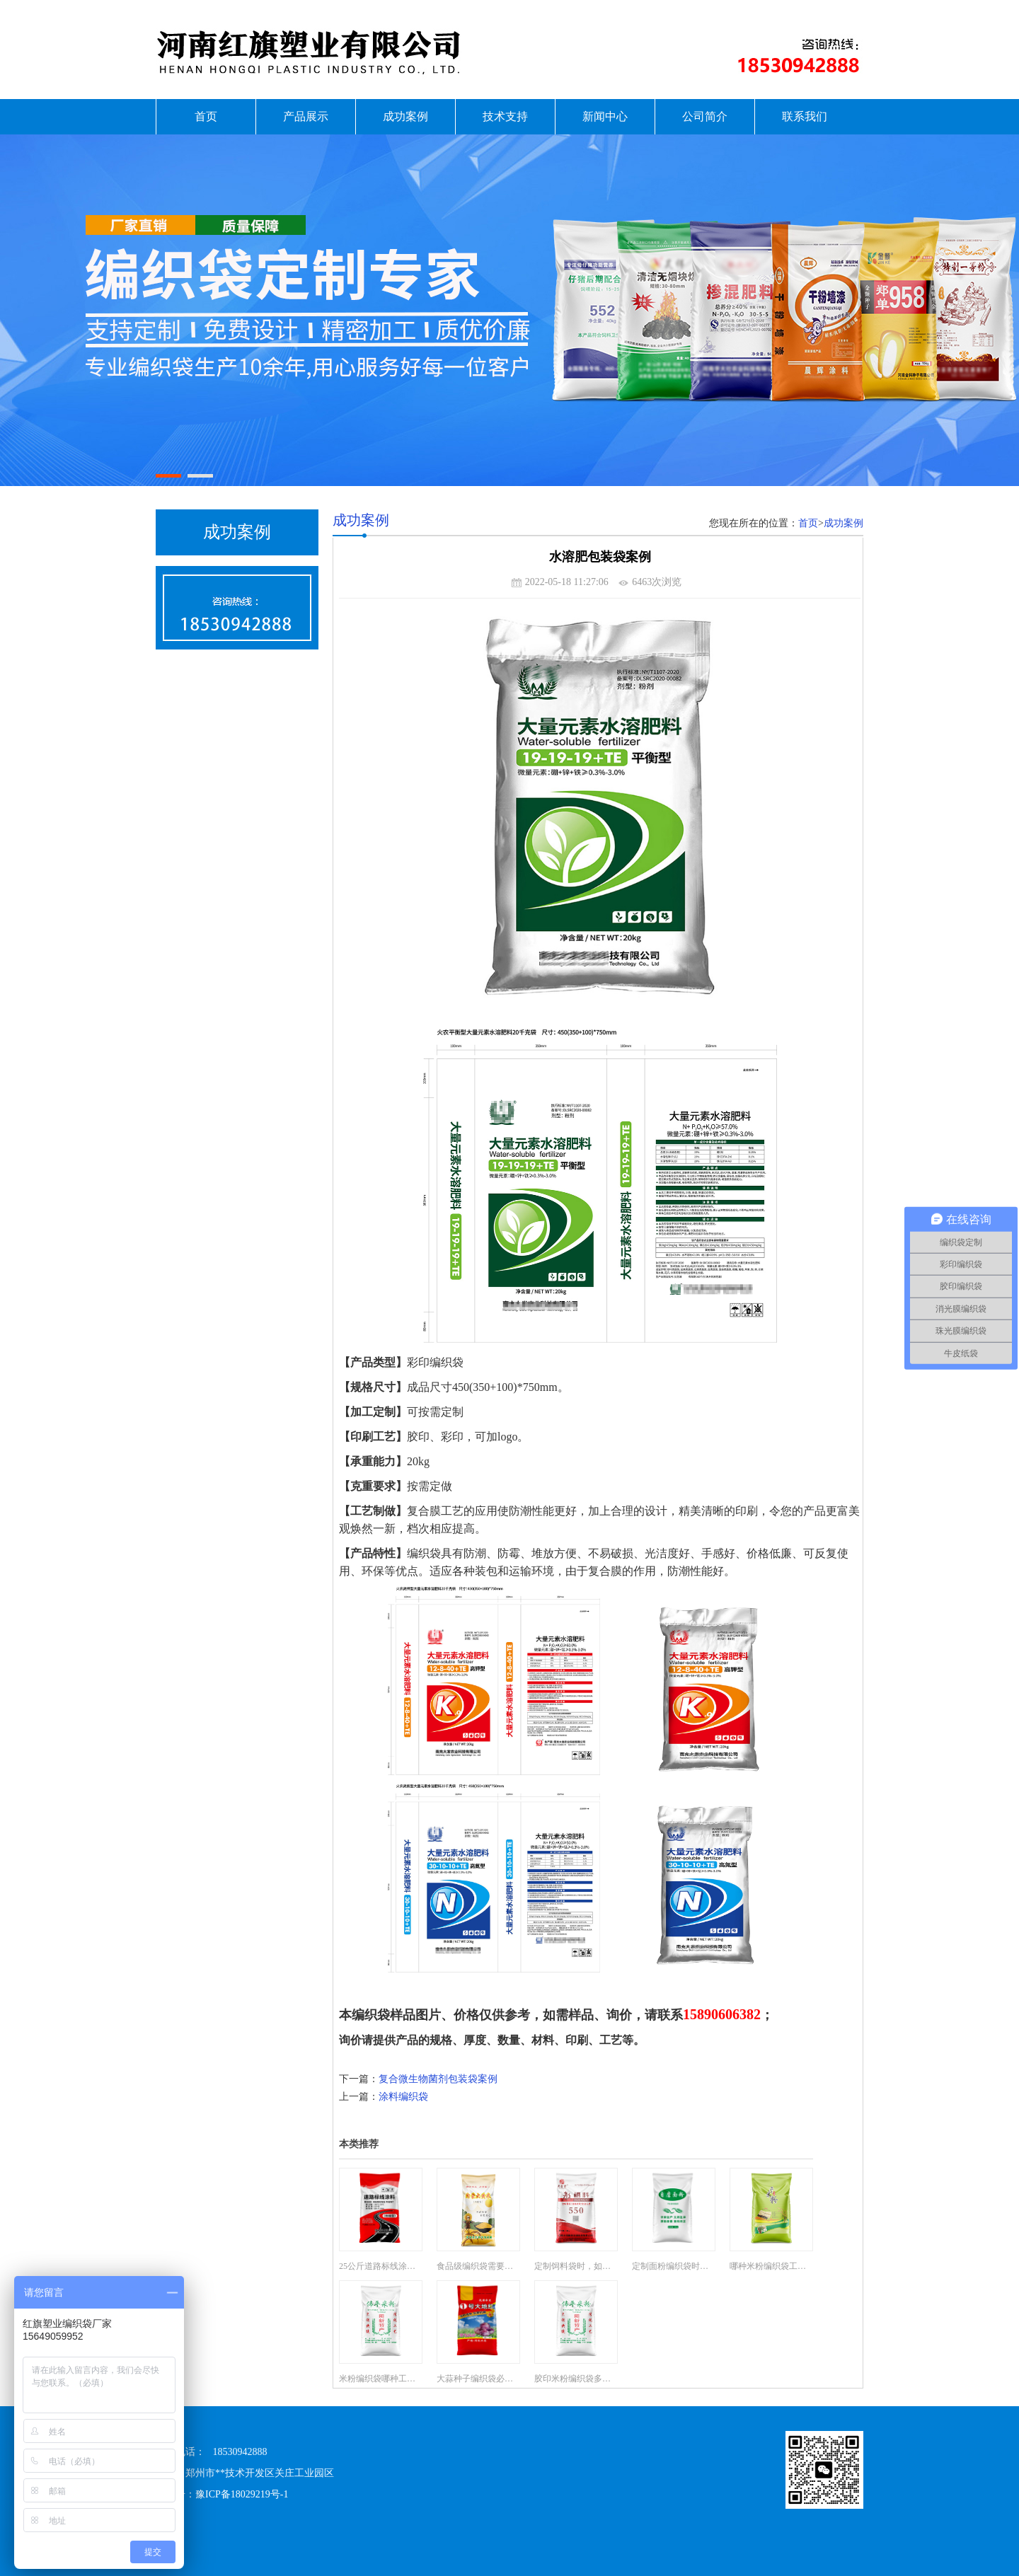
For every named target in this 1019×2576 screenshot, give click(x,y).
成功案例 (405, 116)
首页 (206, 116)
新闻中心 (605, 116)
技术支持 (505, 116)
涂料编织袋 (403, 2096)
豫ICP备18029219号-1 (241, 2494)
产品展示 (305, 116)
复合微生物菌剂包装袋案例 (438, 2079)
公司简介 (704, 116)
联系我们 (804, 116)
